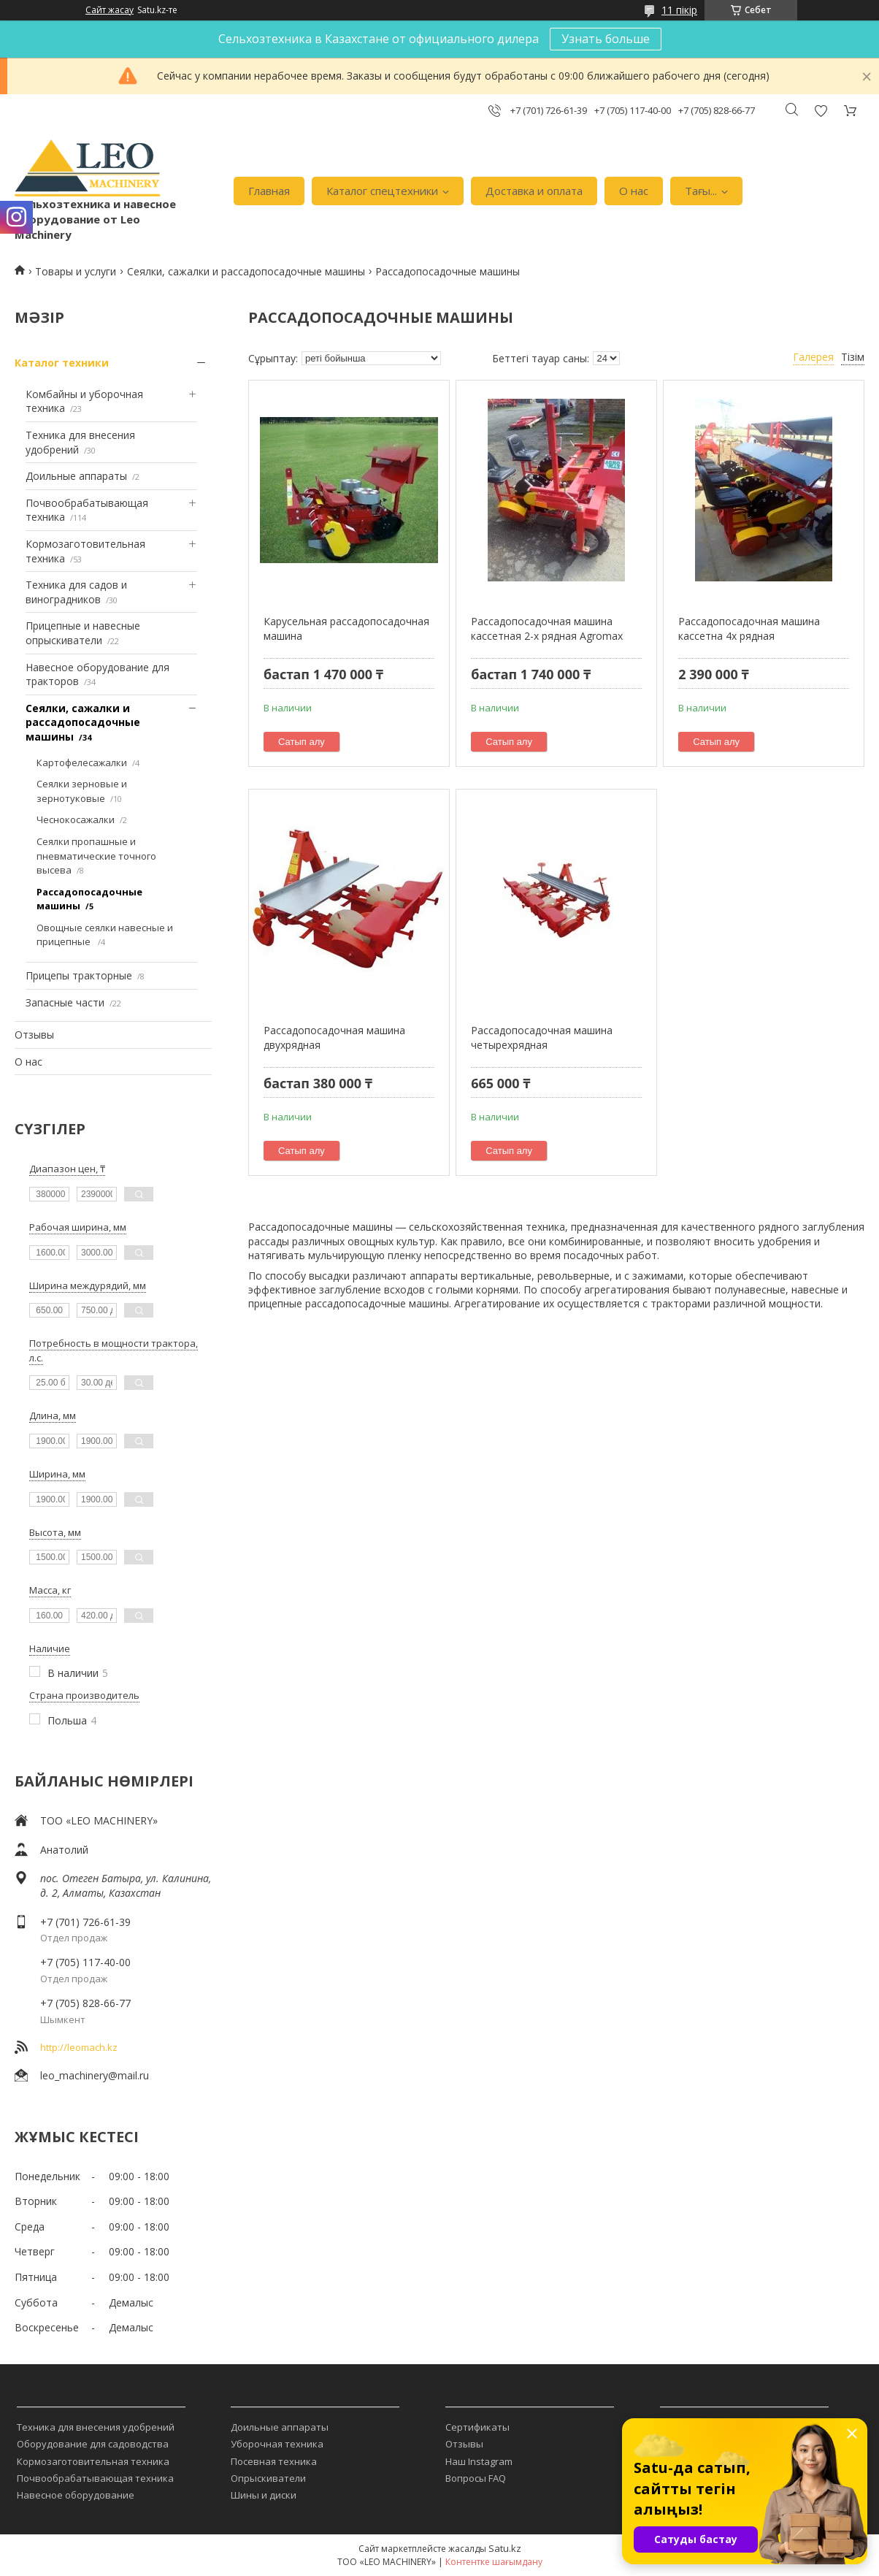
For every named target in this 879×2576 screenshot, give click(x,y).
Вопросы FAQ (475, 2478)
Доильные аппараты (76, 476)
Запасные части (65, 1002)
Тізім (852, 357)
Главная (269, 190)
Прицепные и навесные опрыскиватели (83, 633)
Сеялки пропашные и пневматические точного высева (96, 855)
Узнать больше (605, 39)
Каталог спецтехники (382, 190)
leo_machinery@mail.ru (94, 2075)
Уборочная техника (277, 2443)
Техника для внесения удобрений (95, 2427)
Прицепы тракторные (79, 975)
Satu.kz (504, 2548)
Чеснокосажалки (76, 819)
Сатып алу (301, 741)
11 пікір (679, 10)
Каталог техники (62, 363)
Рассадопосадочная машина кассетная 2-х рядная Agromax (547, 628)
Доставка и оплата (534, 190)
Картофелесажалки (82, 762)
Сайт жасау (109, 10)
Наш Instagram (479, 2461)
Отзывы (34, 1035)
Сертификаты (477, 2427)
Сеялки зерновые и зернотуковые (82, 791)
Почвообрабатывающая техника (95, 2478)
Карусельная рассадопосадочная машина (346, 628)
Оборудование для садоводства (93, 2443)
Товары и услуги (75, 271)
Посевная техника (274, 2461)
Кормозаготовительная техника (93, 2461)
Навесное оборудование (75, 2495)
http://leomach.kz (79, 2047)
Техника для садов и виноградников (76, 592)
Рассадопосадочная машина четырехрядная (542, 1037)
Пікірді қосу (820, 110)
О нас (633, 190)
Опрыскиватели (268, 2478)
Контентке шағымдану (493, 2562)
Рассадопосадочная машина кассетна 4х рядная (749, 628)
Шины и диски (263, 2495)
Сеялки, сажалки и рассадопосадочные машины (246, 271)
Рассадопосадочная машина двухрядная (334, 1037)
